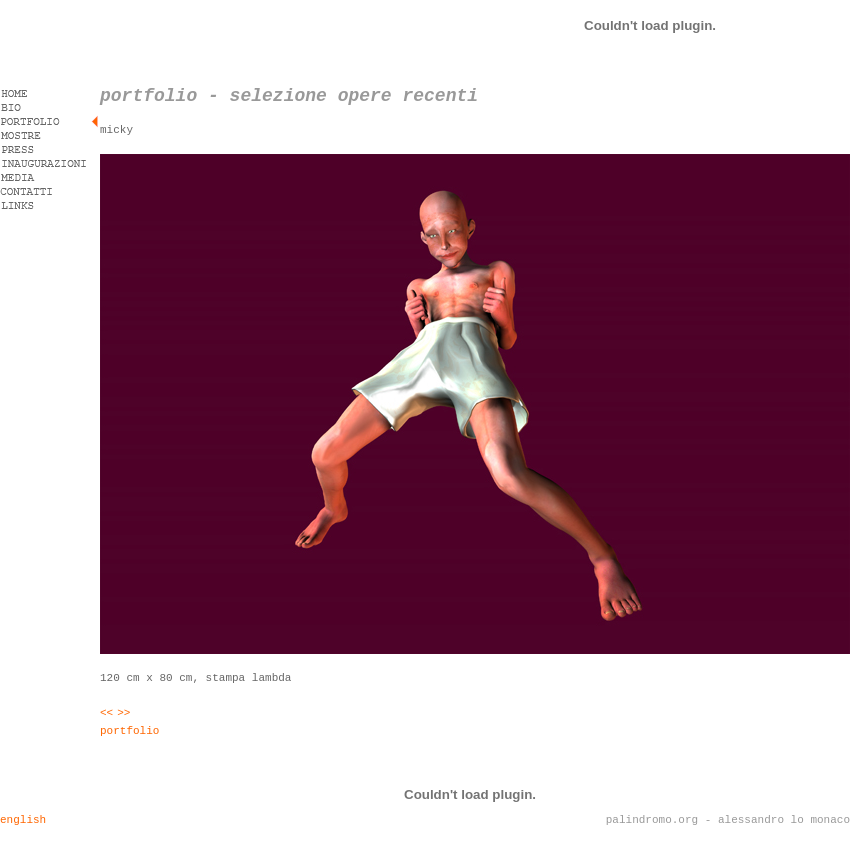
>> (123, 713)
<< (106, 713)
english (23, 820)
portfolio (129, 731)
